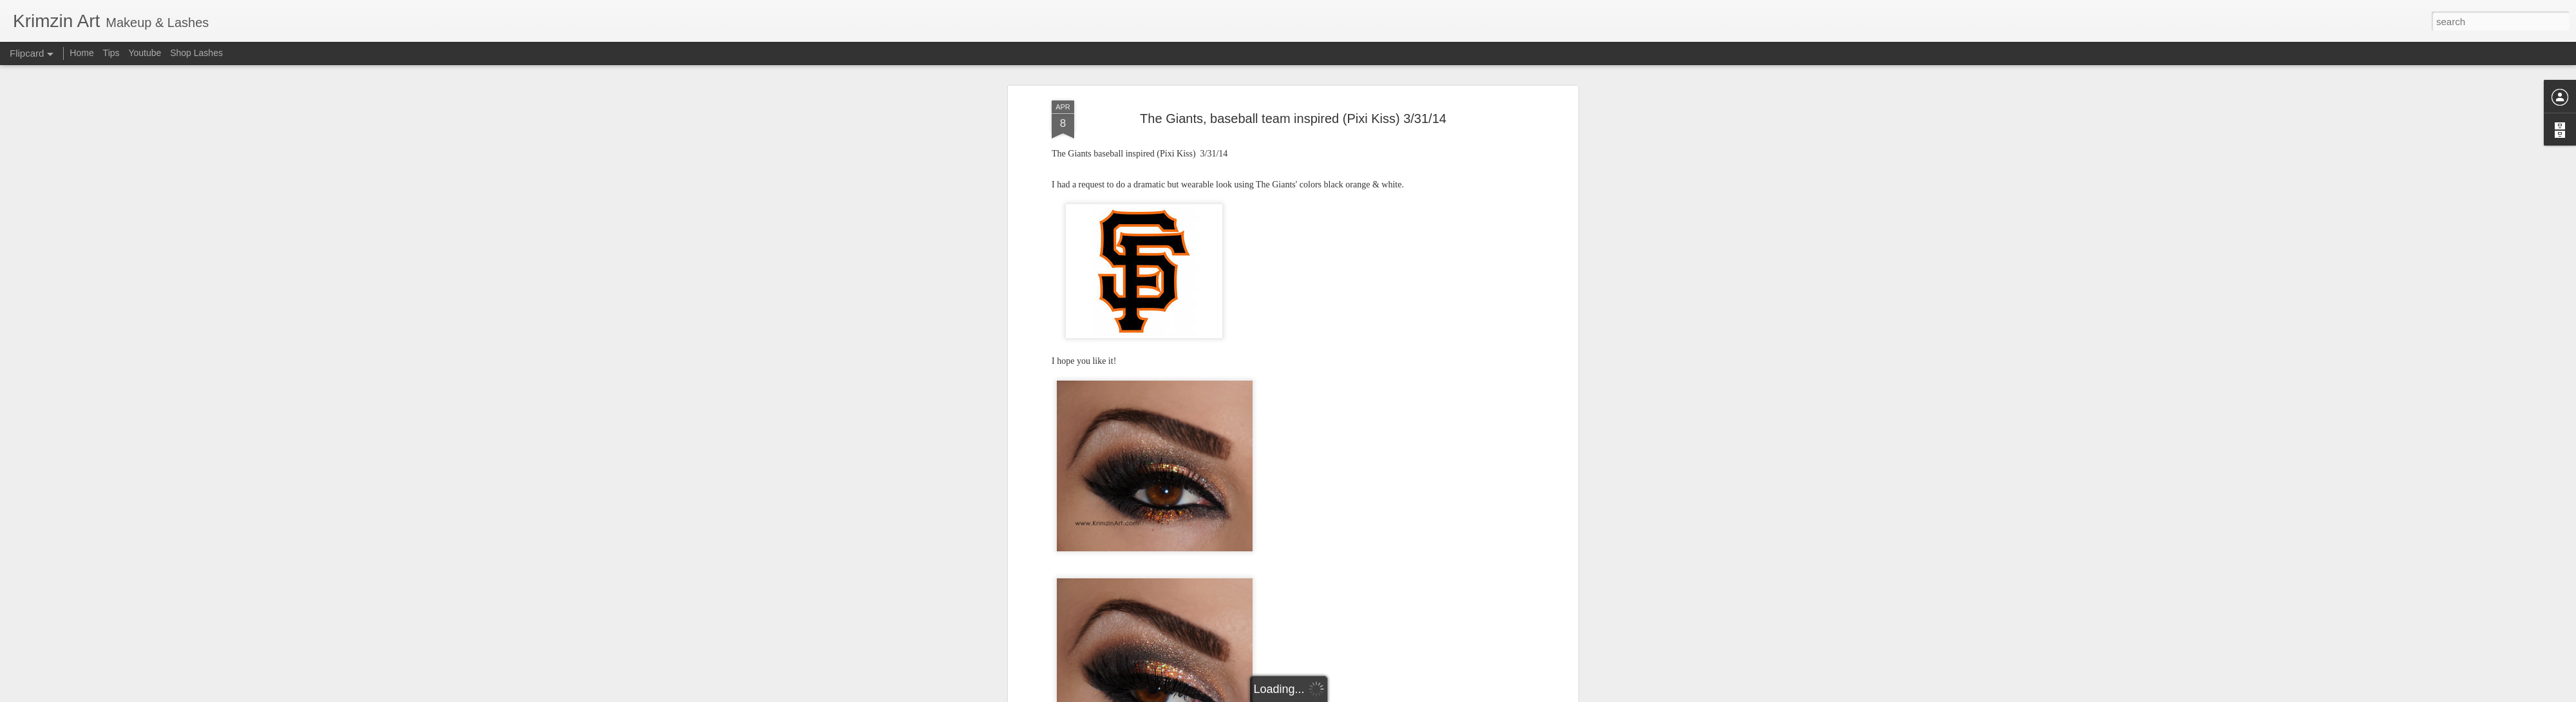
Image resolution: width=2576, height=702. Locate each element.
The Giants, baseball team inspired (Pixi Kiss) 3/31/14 (1293, 118)
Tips (111, 53)
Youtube (144, 53)
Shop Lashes (196, 53)
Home (81, 53)
